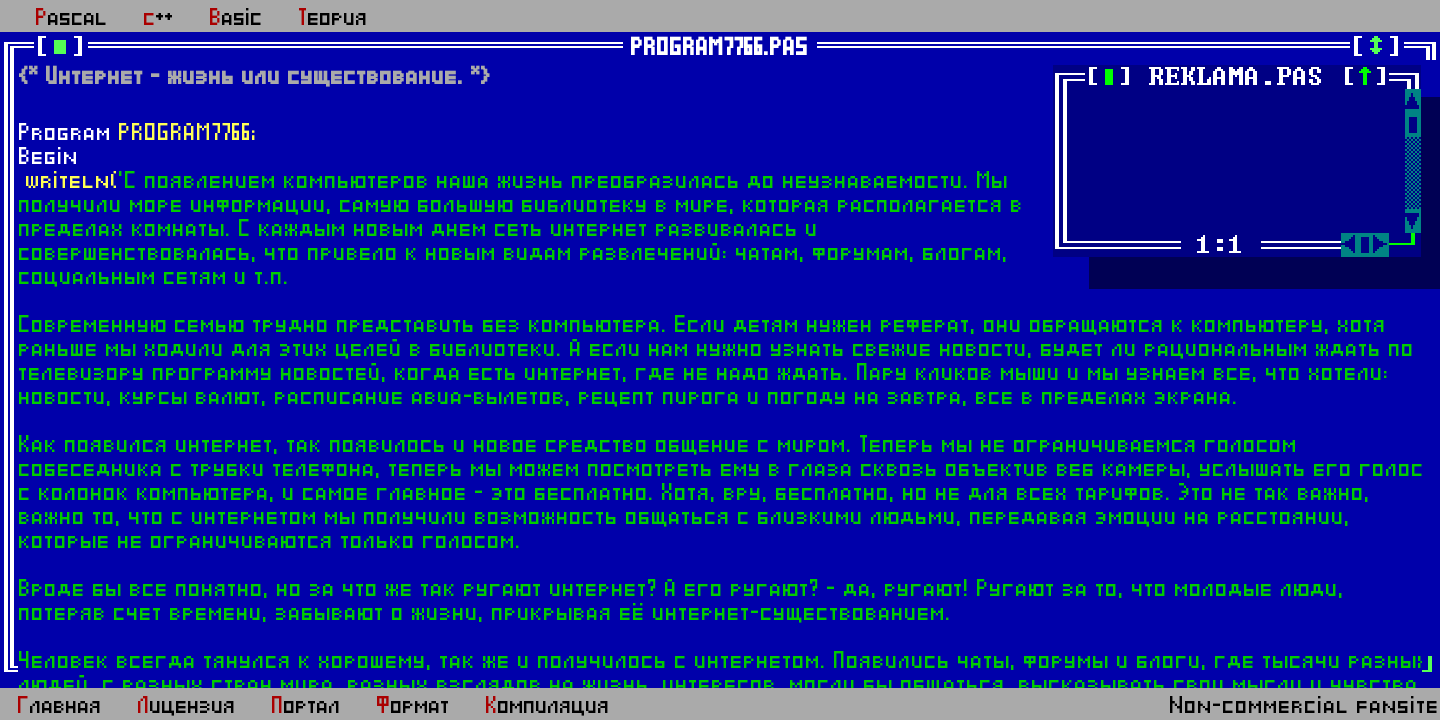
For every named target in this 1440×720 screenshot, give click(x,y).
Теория (333, 18)
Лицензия (187, 706)
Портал (306, 706)
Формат (413, 706)
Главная (60, 706)
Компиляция (548, 706)
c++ (159, 18)
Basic (236, 18)
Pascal (72, 18)
